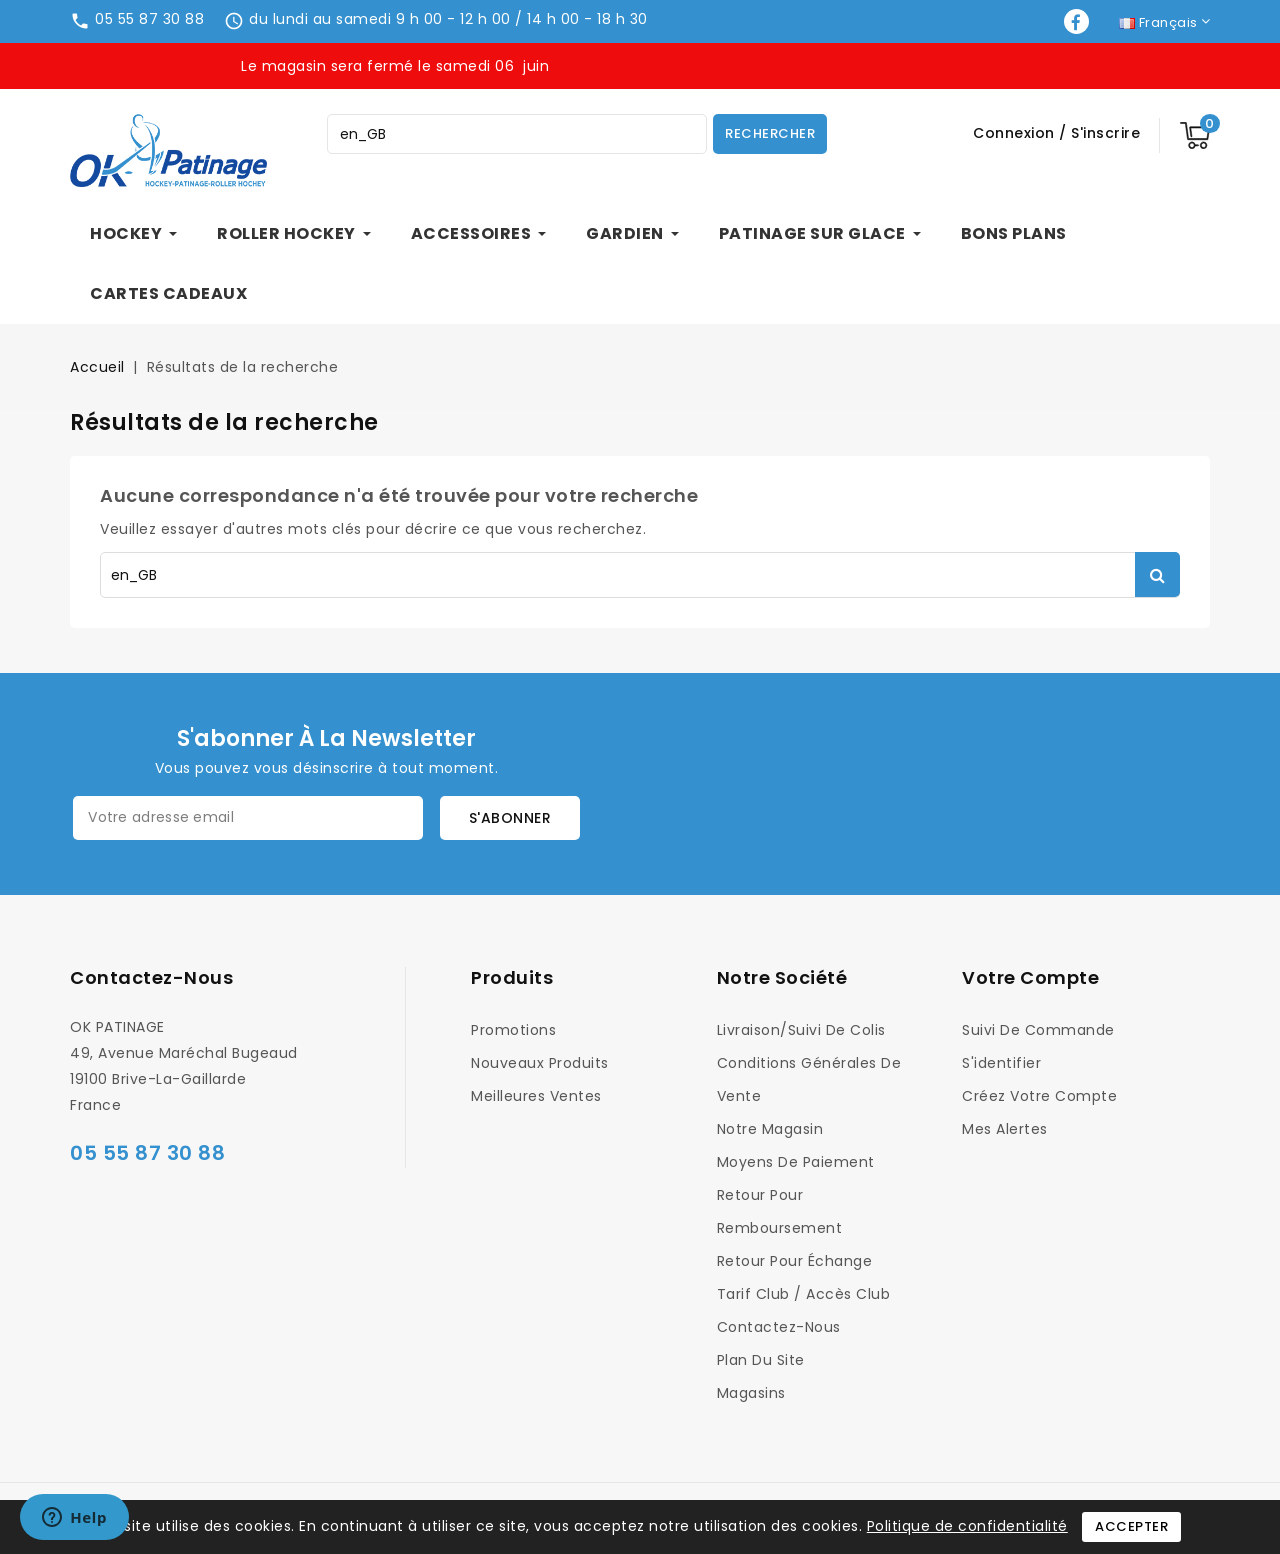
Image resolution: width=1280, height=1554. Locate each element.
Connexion (1016, 133)
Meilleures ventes (536, 1096)
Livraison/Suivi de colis (801, 1030)
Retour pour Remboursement (780, 1211)
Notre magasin (770, 1129)
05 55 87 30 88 (149, 19)
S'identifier (1001, 1063)
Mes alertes (1005, 1129)
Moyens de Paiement (796, 1162)
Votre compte (1030, 977)
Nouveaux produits (540, 1063)
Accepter (1131, 1526)
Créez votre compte (1039, 1096)
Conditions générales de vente (809, 1079)
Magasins (751, 1393)
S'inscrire (1105, 133)
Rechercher (770, 133)
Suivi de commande (1038, 1030)
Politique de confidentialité (967, 1526)
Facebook (1078, 21)
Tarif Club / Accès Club (804, 1294)
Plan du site (761, 1360)
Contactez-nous (151, 977)
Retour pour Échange (795, 1261)
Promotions (513, 1030)
